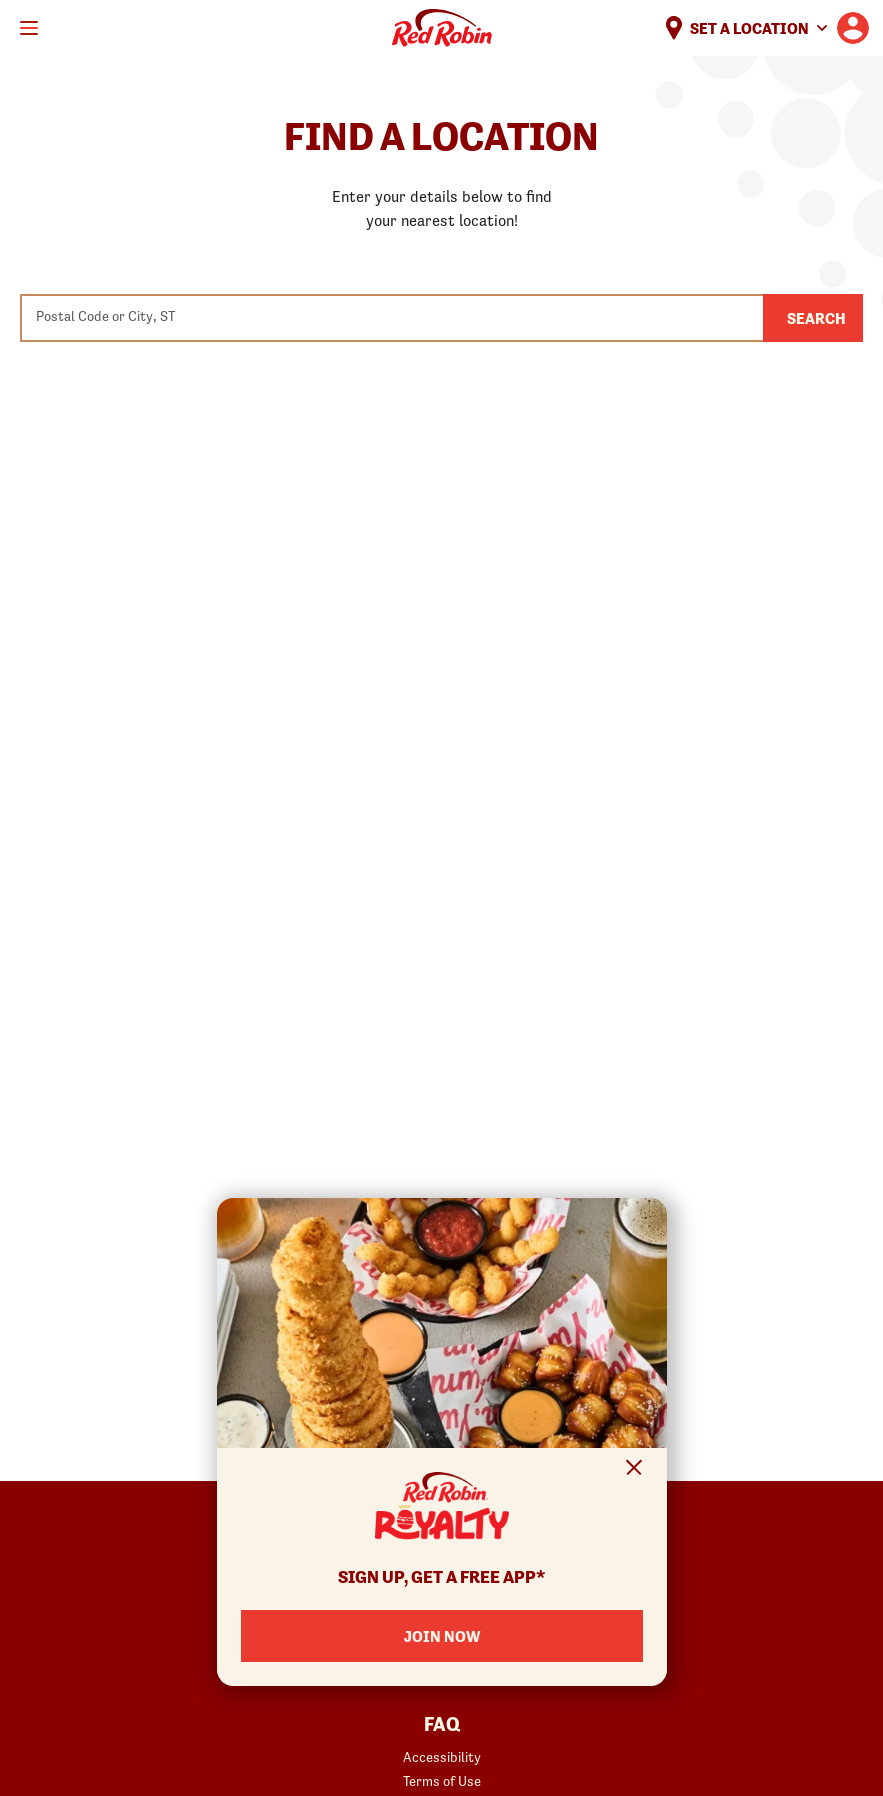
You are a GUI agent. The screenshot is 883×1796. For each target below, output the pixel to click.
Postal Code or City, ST (105, 316)
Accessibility (442, 1757)
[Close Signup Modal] (634, 1470)
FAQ (442, 1725)
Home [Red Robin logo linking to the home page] (442, 28)
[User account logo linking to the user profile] (853, 28)
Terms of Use (442, 1781)
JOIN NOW (442, 1636)
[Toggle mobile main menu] (29, 28)
